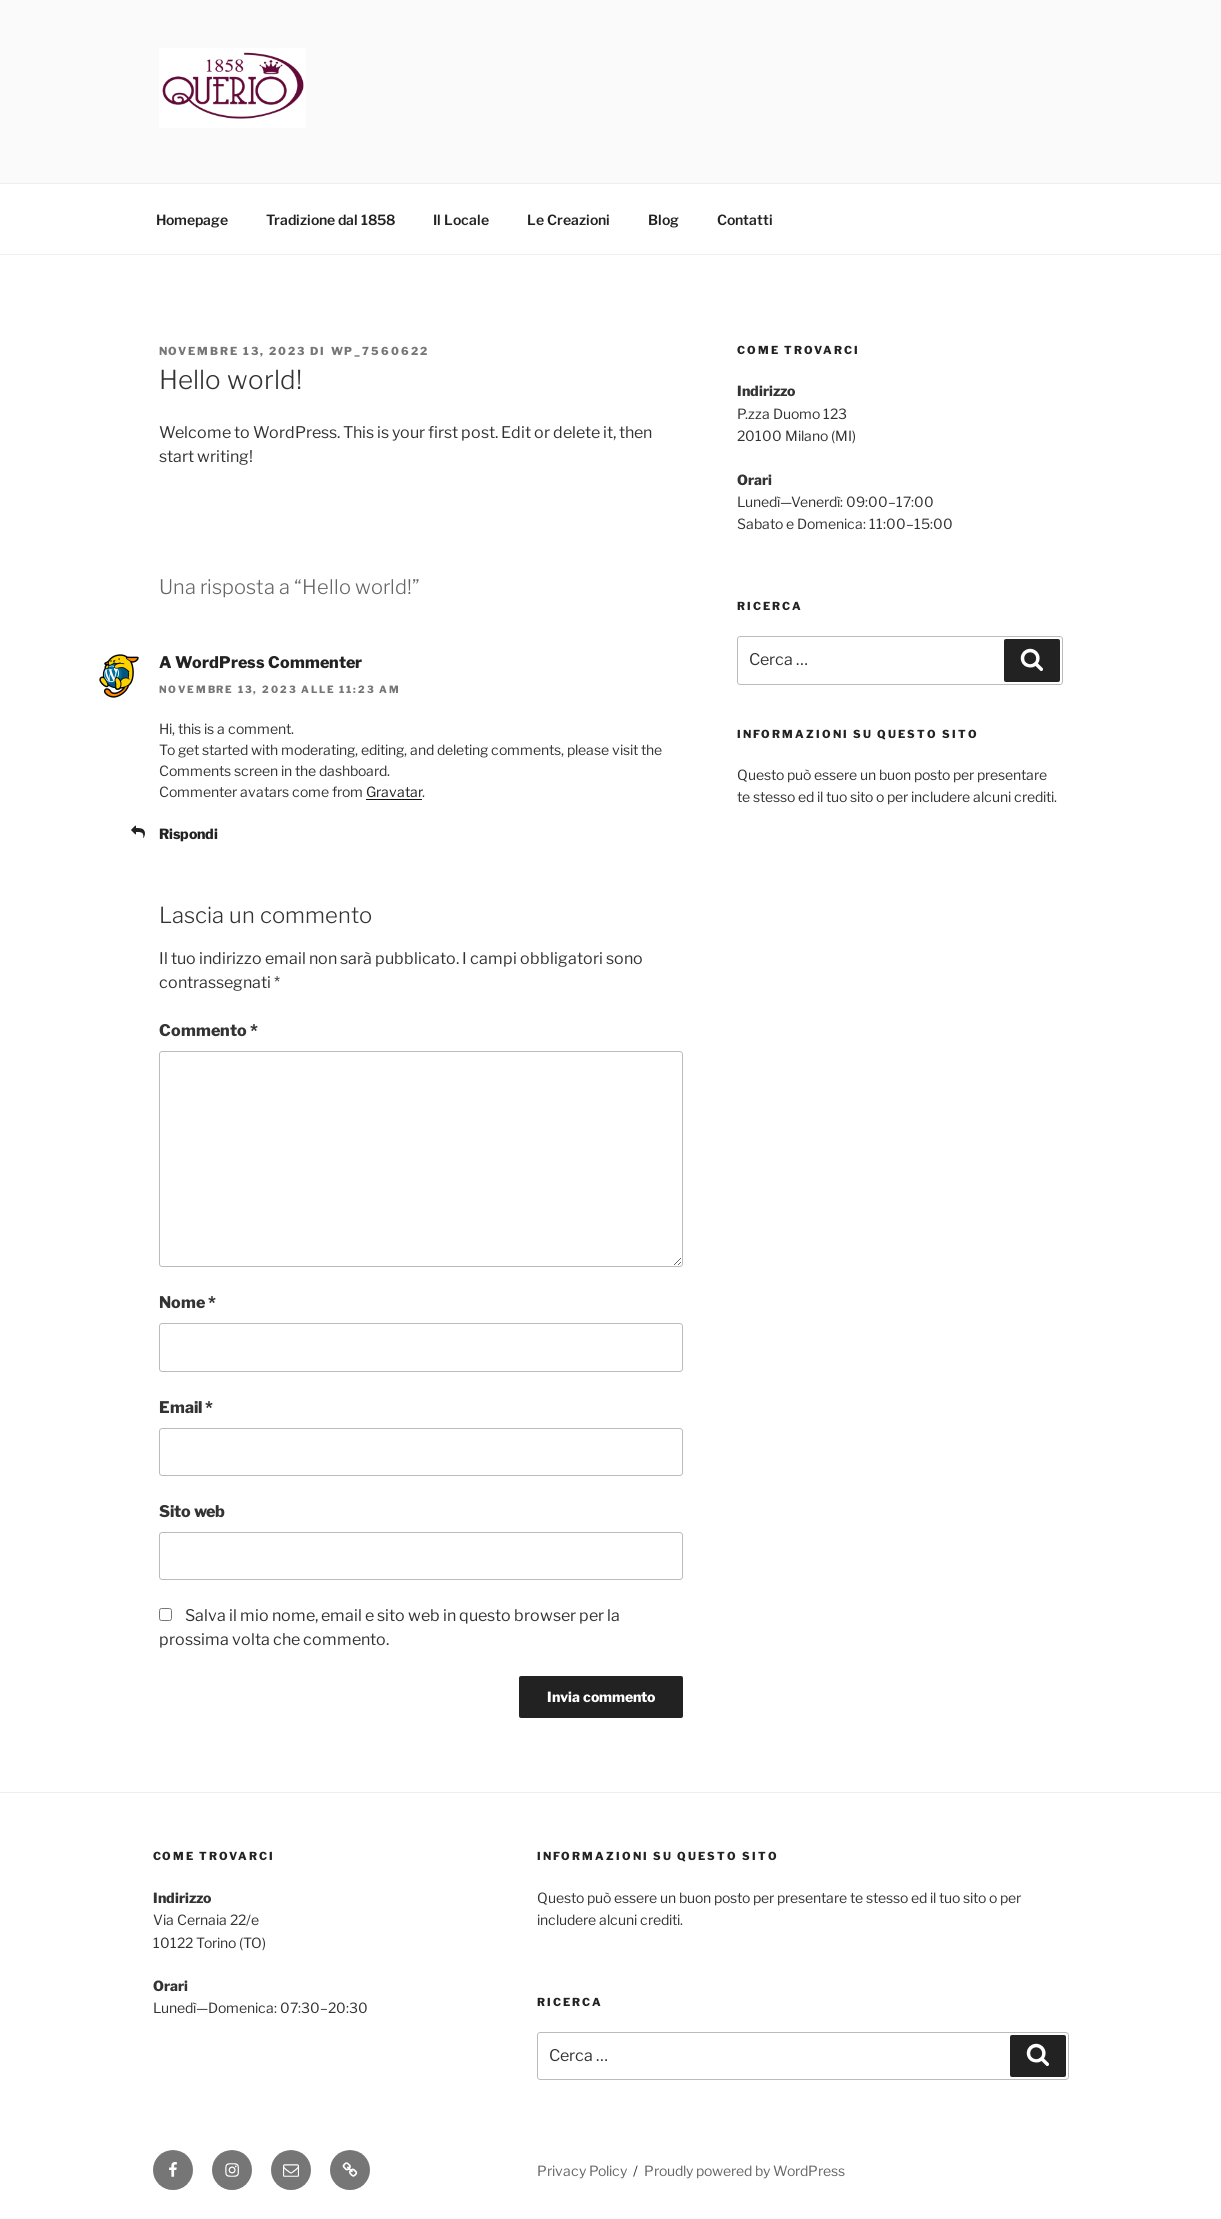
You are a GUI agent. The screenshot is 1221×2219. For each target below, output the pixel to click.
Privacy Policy (582, 2170)
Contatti (745, 219)
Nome (187, 1302)
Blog (663, 219)
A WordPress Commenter (260, 662)
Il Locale (461, 219)
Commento (208, 1030)
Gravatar (394, 791)
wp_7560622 (380, 351)
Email (186, 1407)
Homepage (192, 219)
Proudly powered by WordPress (744, 2170)
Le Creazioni (568, 219)
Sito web (192, 1511)
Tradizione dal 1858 (330, 219)
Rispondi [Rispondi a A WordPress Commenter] (188, 833)
